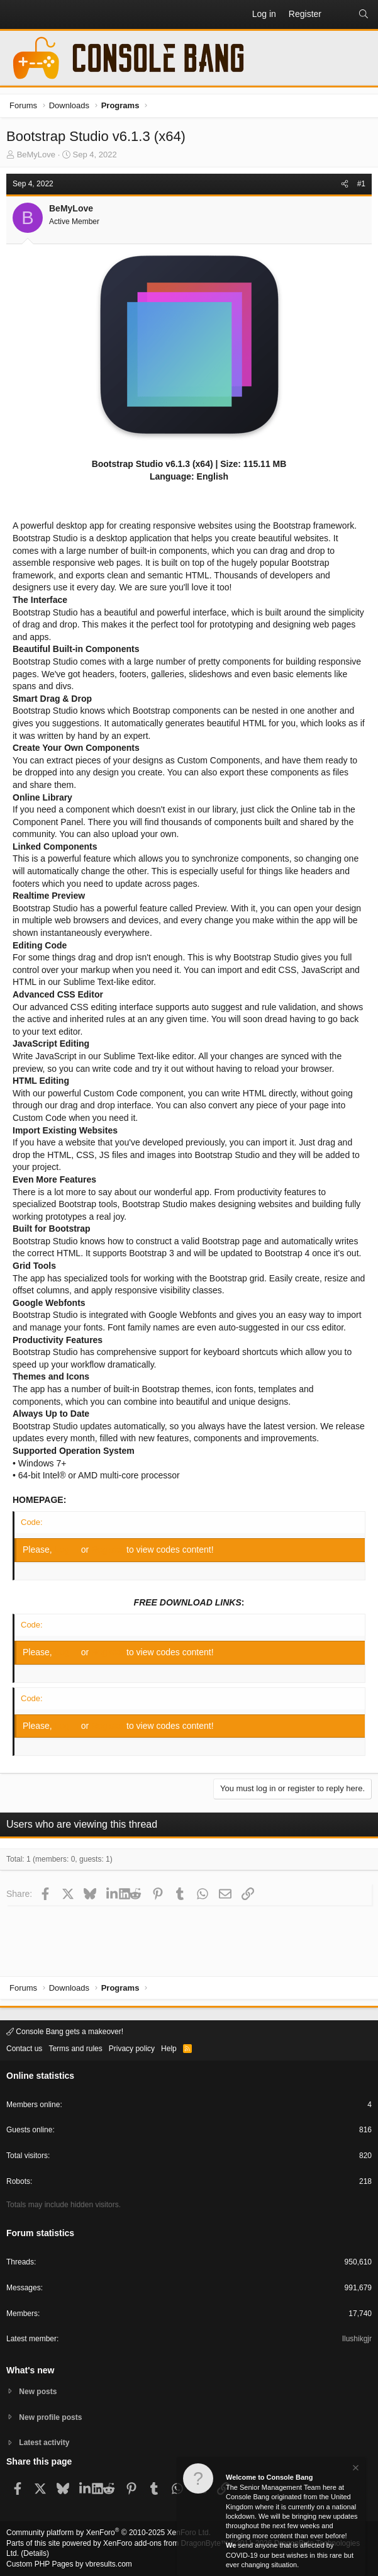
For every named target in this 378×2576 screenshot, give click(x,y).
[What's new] (340, 14)
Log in (68, 1549)
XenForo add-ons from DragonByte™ (165, 2543)
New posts (38, 2391)
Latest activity (44, 2442)
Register (108, 1549)
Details (35, 2553)
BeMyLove (36, 154)
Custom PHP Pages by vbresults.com (69, 2564)
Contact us (24, 2048)
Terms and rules (75, 2048)
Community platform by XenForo (108, 2532)
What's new (30, 2370)
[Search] (363, 14)
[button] (16, 14)
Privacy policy (132, 2048)
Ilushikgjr (357, 2338)
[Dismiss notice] (355, 2469)
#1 (361, 183)
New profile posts (50, 2417)
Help (169, 2048)
